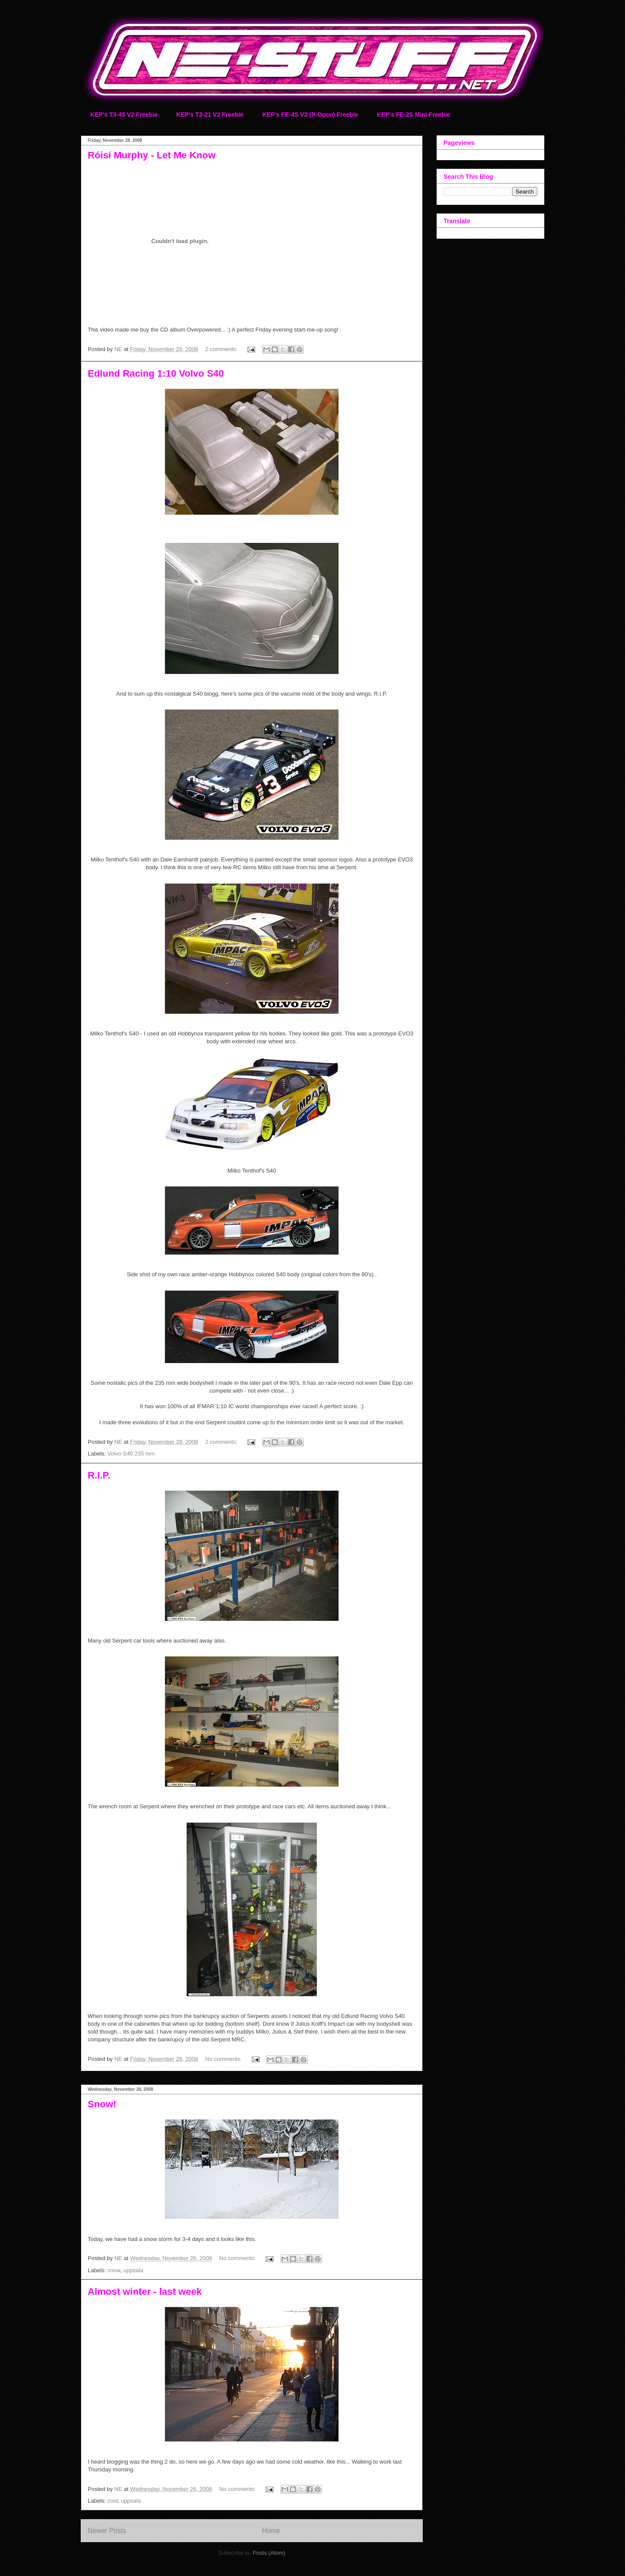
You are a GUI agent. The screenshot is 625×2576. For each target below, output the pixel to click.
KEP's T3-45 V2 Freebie (124, 114)
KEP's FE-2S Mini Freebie (413, 114)
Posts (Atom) (269, 2553)
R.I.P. (99, 1475)
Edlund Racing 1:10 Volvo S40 (156, 373)
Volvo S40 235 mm (131, 1453)
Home (271, 2530)
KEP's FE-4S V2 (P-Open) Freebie (310, 114)
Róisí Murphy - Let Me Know (152, 155)
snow (114, 2270)
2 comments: (222, 349)
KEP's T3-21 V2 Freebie (209, 114)
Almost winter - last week (145, 2291)
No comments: (224, 2059)
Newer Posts (107, 2530)
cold (113, 2500)
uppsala (133, 2270)
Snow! (102, 2104)
